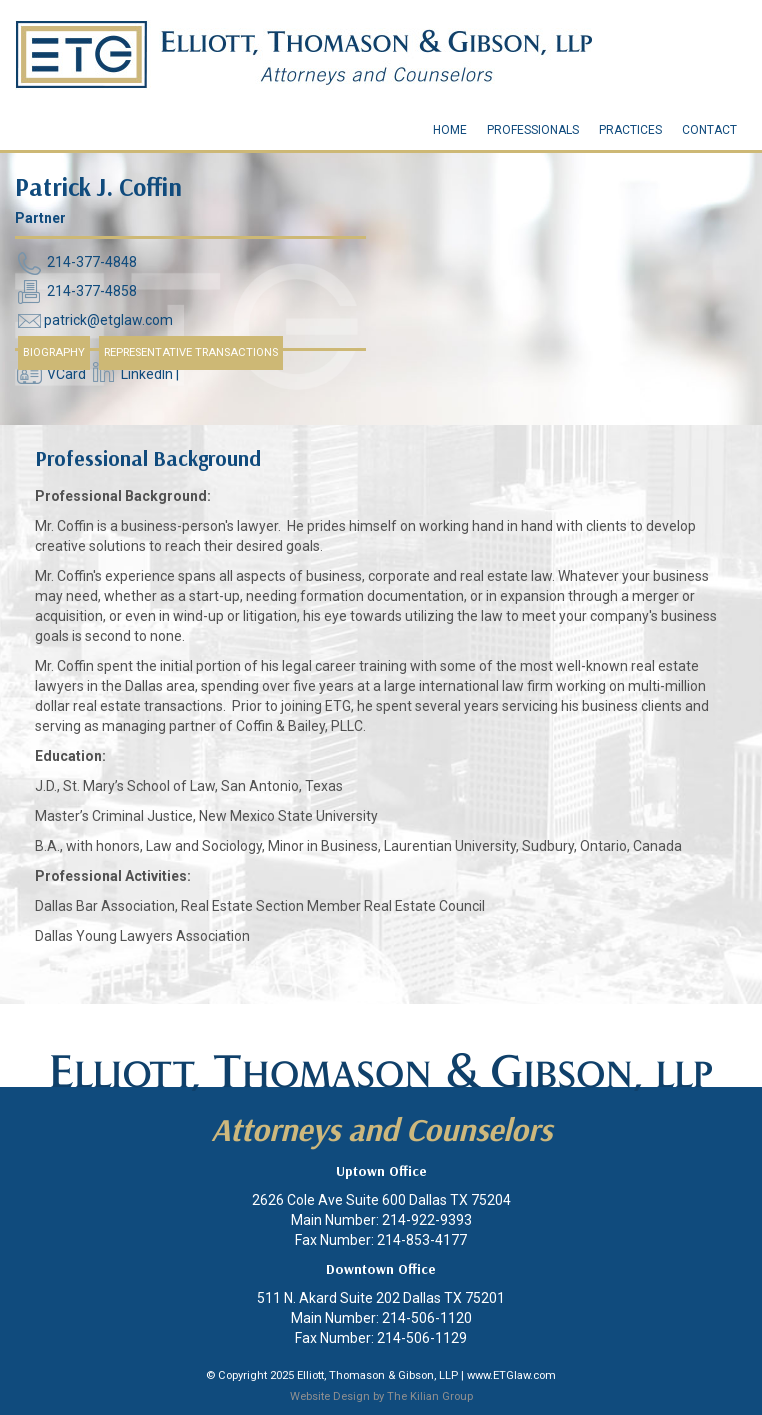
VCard (66, 375)
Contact (709, 130)
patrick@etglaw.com (108, 321)
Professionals (533, 130)
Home (450, 130)
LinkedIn (147, 375)
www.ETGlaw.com (511, 1375)
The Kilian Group (430, 1396)
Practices (630, 130)
